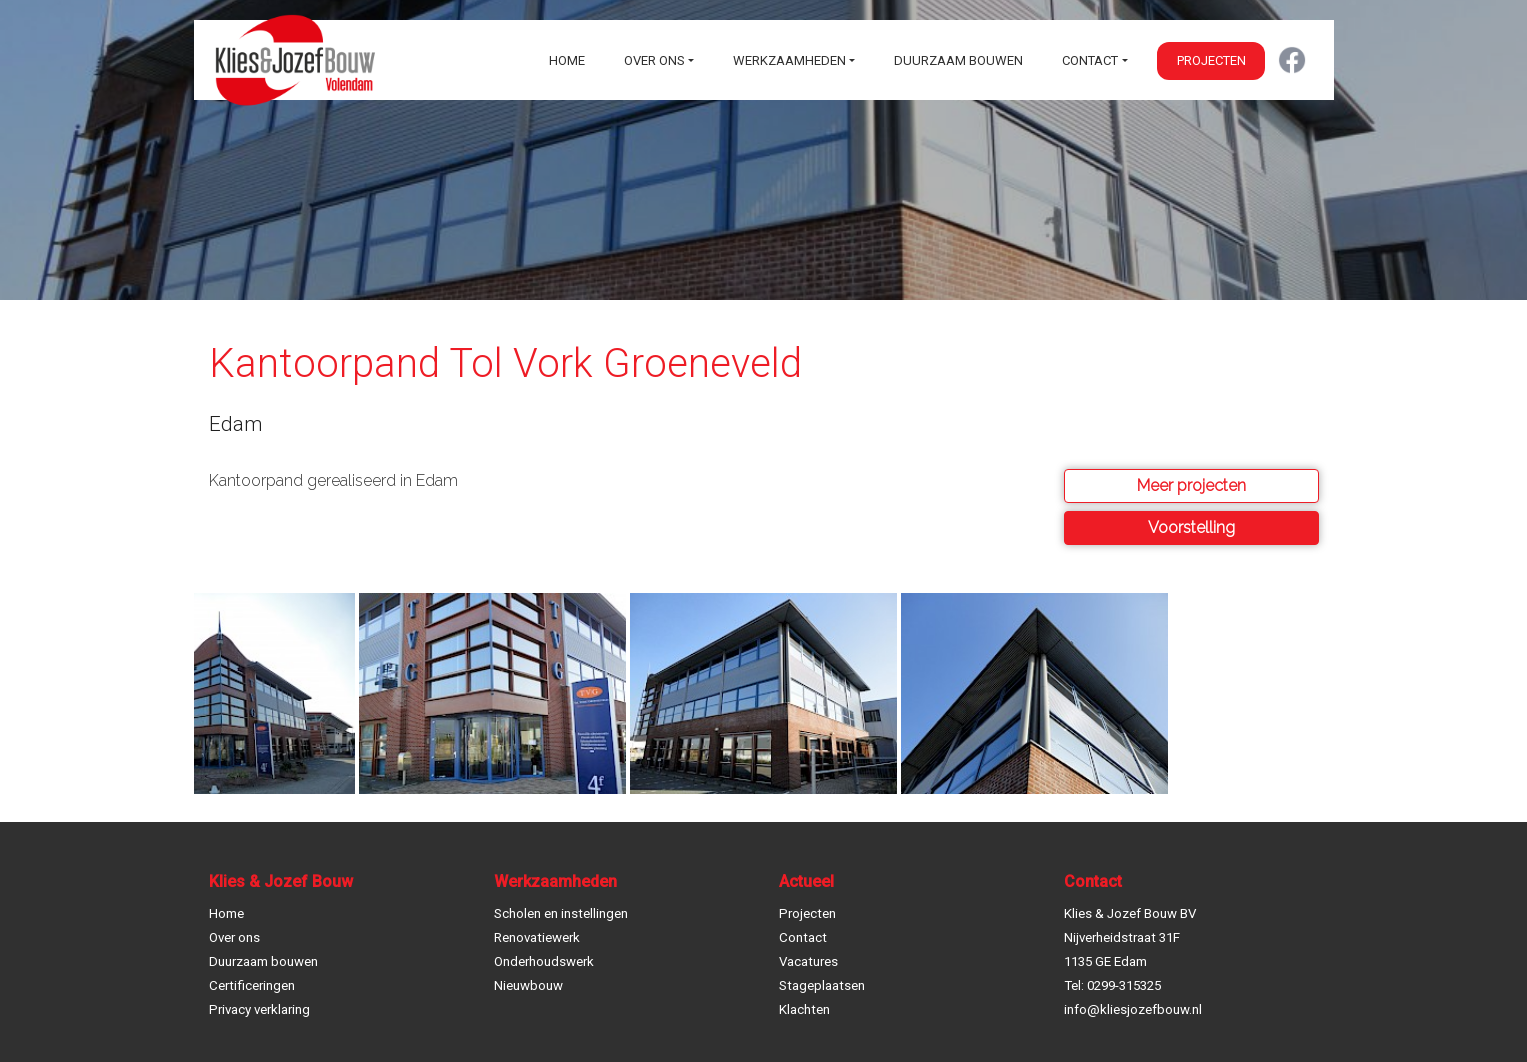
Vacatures (808, 961)
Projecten (1211, 60)
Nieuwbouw (528, 985)
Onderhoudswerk (544, 961)
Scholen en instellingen (561, 913)
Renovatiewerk (537, 937)
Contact (1090, 60)
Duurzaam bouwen (958, 60)
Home (567, 60)
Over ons (654, 60)
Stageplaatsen (822, 985)
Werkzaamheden (789, 60)
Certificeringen (252, 985)
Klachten (804, 1009)
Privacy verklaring (259, 1009)
